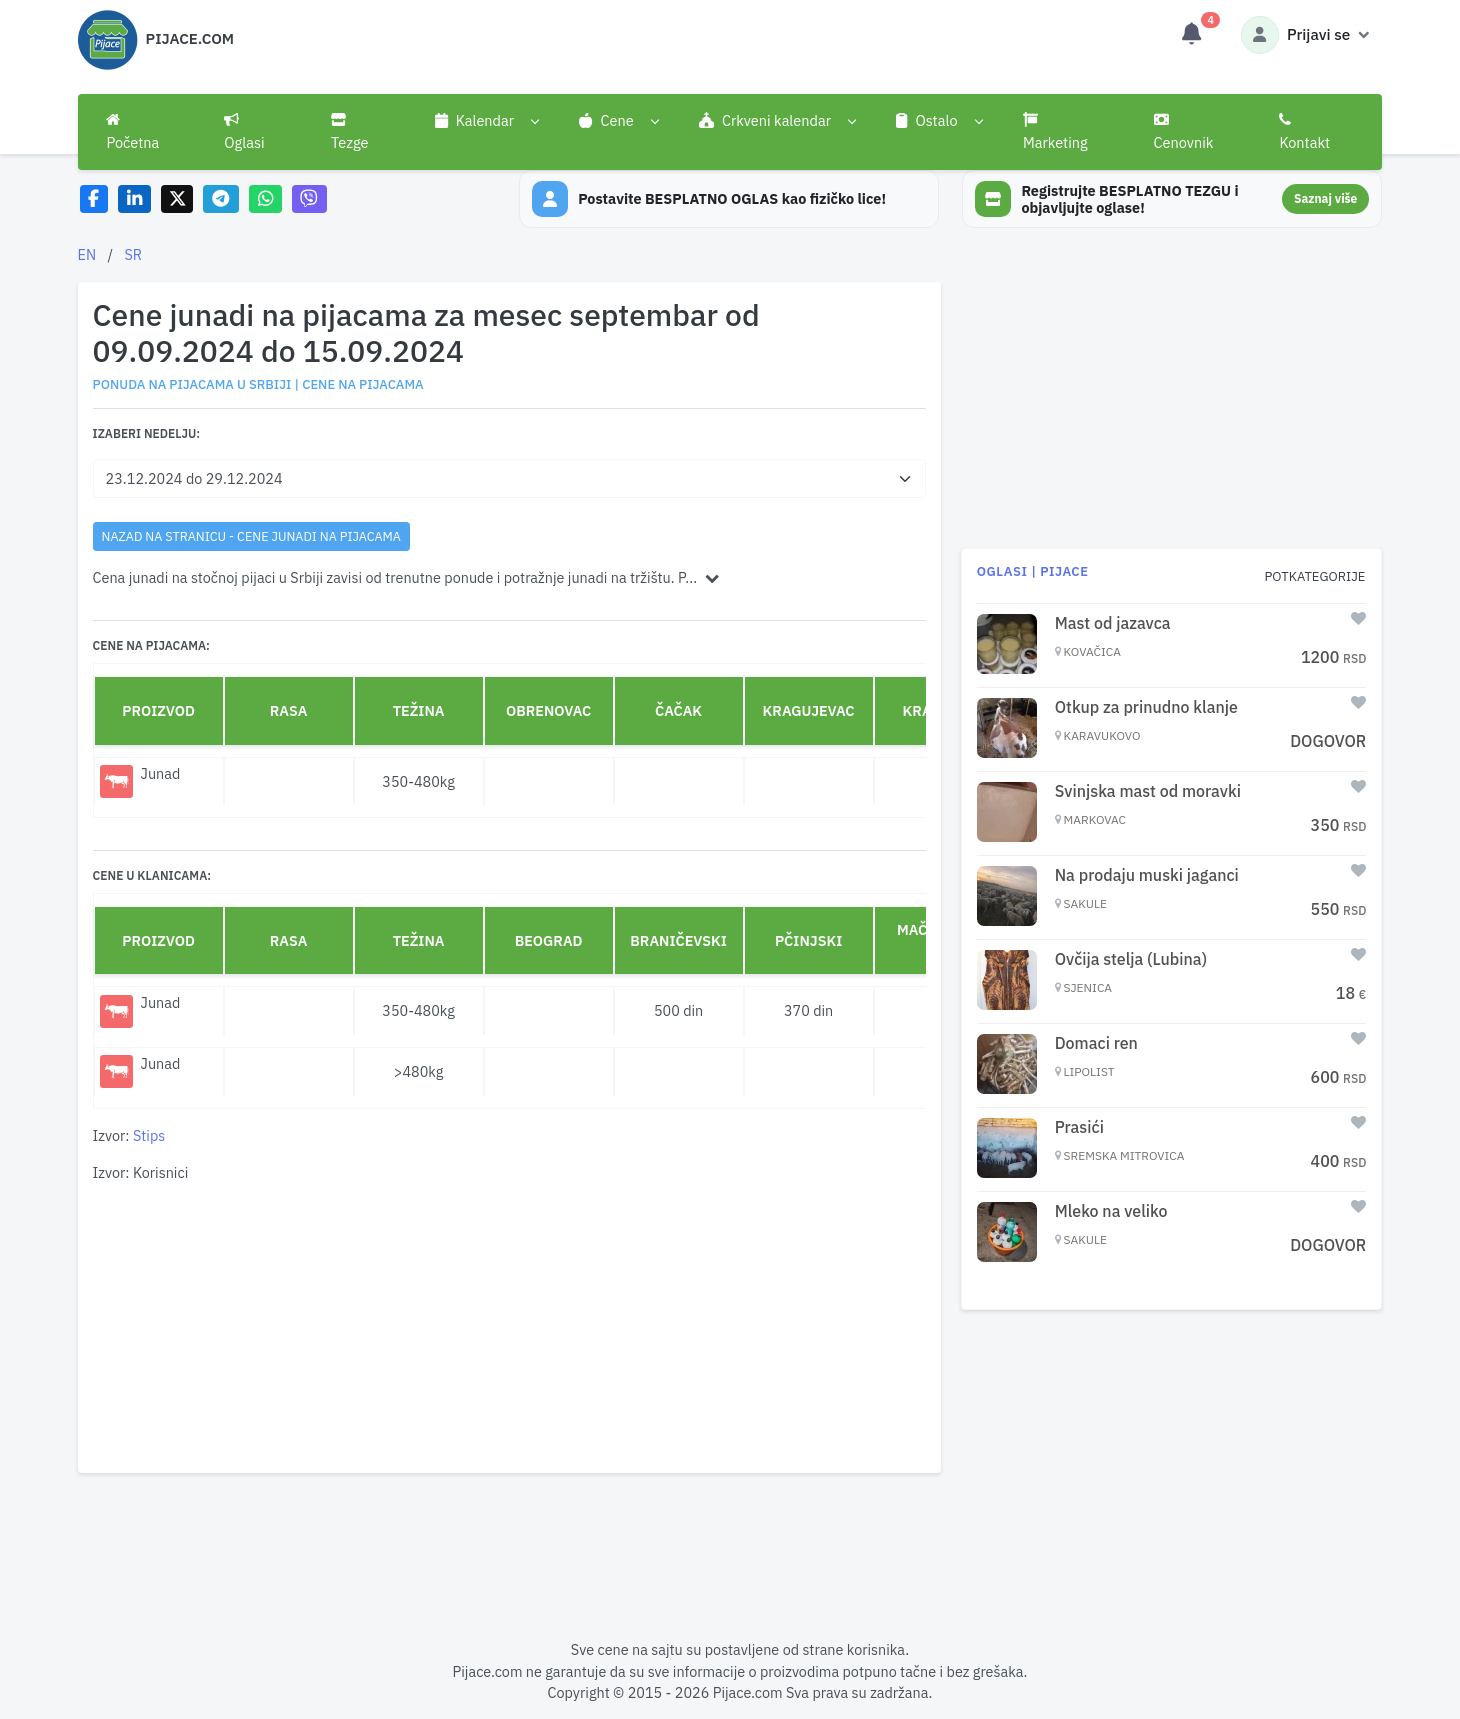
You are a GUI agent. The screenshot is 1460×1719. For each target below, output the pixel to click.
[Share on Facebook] (94, 199)
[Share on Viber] (310, 199)
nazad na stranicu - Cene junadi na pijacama (251, 536)
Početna (132, 132)
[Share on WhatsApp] (265, 199)
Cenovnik (1184, 132)
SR (133, 254)
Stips (149, 1135)
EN (87, 254)
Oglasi (244, 132)
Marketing (1055, 132)
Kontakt (1304, 132)
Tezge (350, 132)
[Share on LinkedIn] (134, 199)
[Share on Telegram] (221, 199)
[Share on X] (177, 199)
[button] (486, 121)
